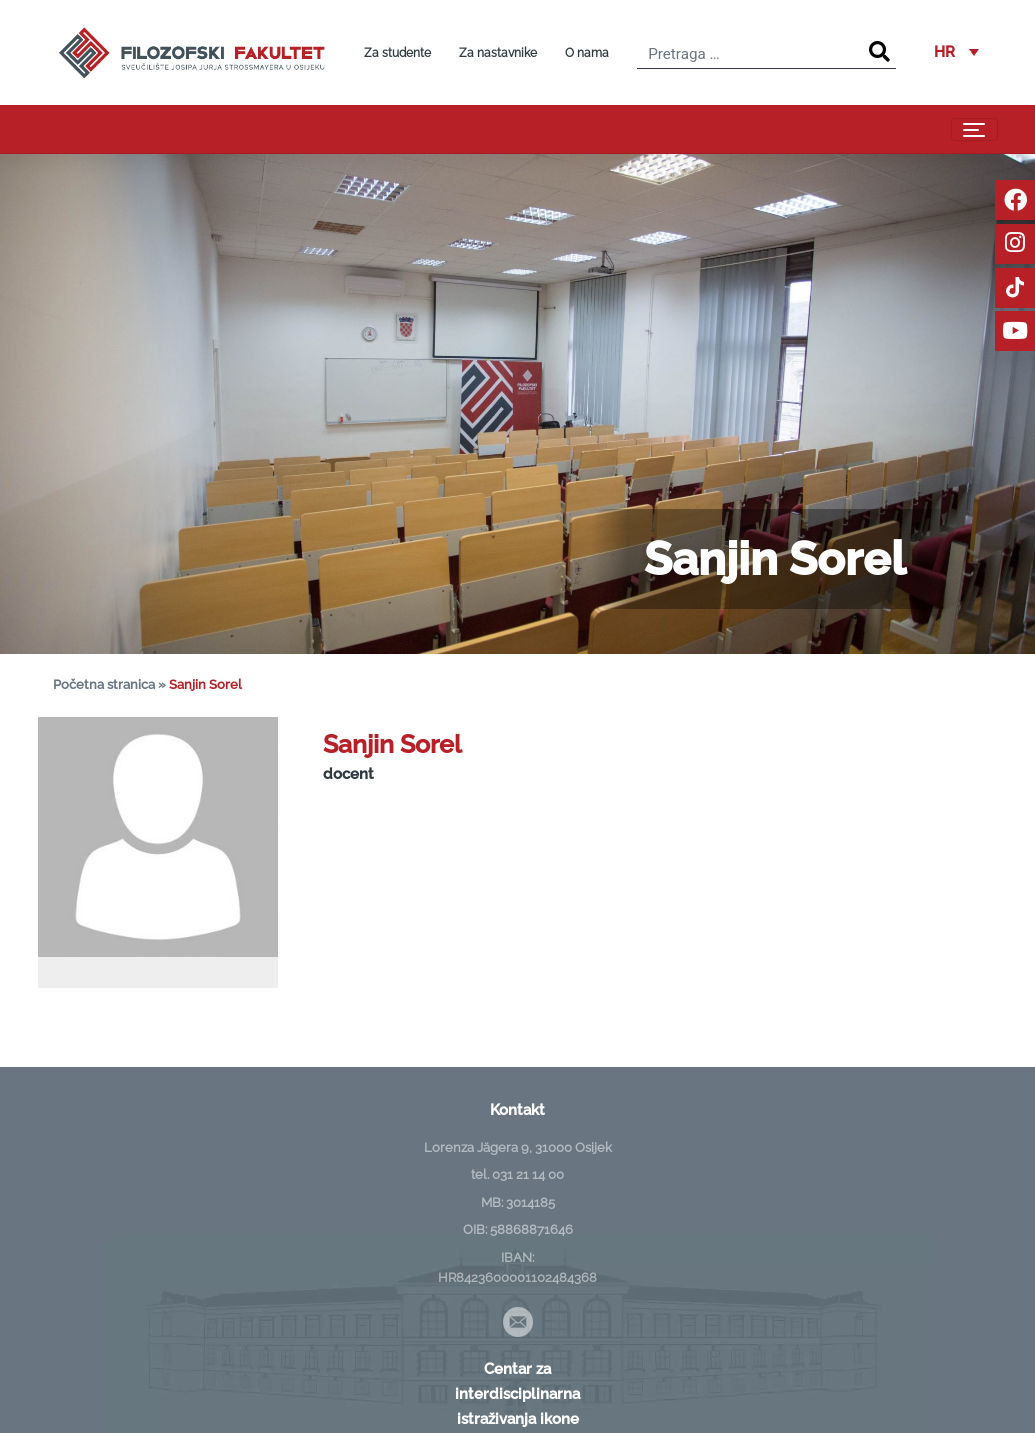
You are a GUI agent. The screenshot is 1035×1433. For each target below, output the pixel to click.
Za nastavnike (498, 53)
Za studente (397, 53)
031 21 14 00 (528, 1174)
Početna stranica (104, 684)
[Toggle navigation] (974, 130)
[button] (956, 53)
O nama (587, 53)
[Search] (879, 52)
